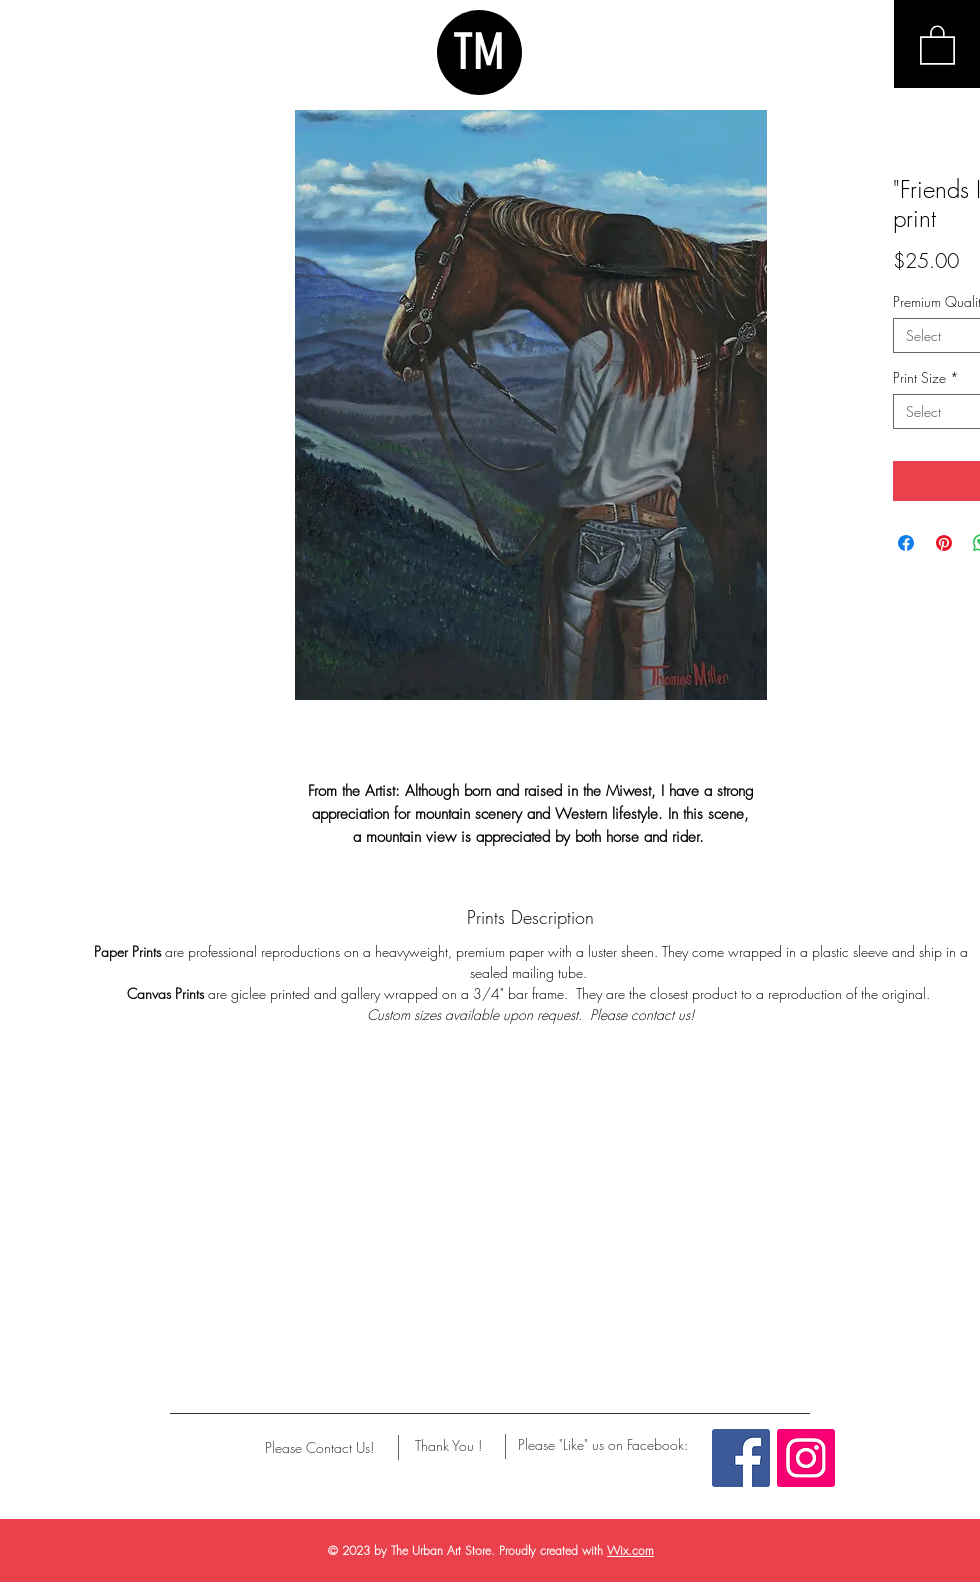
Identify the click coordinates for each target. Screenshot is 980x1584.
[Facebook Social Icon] (741, 1458)
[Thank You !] (448, 1446)
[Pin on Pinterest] (944, 543)
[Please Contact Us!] (319, 1448)
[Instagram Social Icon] (806, 1458)
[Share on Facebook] (906, 543)
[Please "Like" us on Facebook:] (603, 1445)
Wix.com (630, 1550)
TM (479, 52)
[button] (937, 44)
